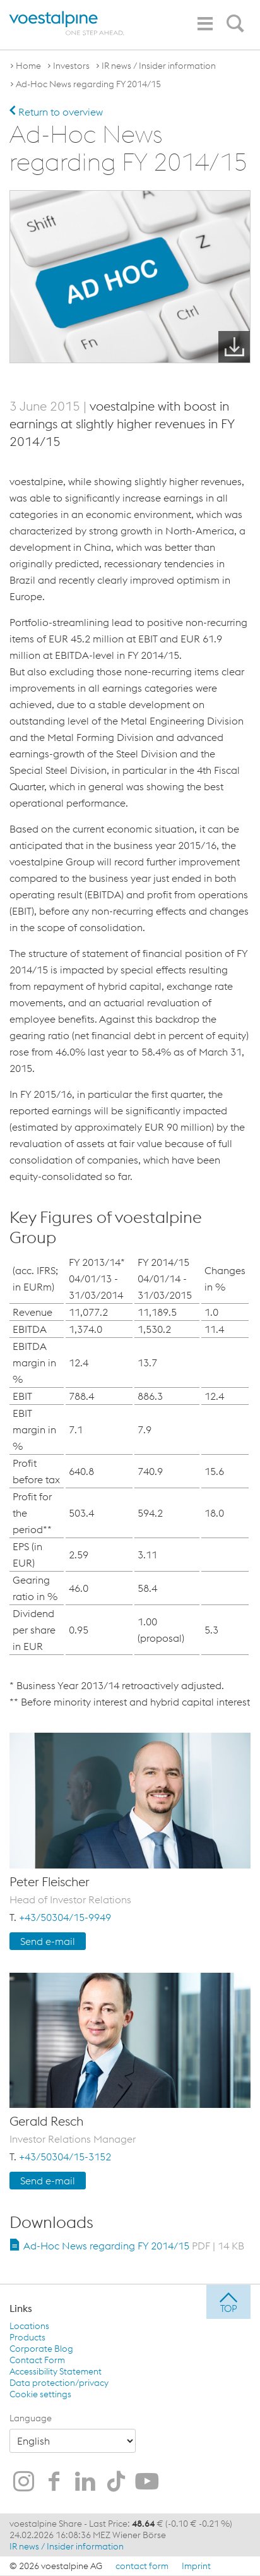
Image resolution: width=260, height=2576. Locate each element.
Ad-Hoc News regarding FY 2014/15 (88, 84)
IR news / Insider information (159, 65)
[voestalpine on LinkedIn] (85, 2482)
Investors (71, 65)
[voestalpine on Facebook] (54, 2482)
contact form (141, 2566)
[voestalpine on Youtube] (147, 2482)
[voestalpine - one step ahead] (66, 23)
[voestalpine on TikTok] (116, 2482)
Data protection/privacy (59, 2382)
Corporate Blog (41, 2348)
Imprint (196, 2566)
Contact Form (37, 2360)
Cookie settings (40, 2394)
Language (30, 2418)
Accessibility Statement (55, 2371)
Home (28, 65)
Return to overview (56, 111)
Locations (29, 2326)
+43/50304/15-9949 (65, 1917)
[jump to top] (228, 2302)
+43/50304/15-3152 (65, 2156)
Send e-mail (47, 1941)
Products (27, 2337)
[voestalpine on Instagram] (23, 2482)
